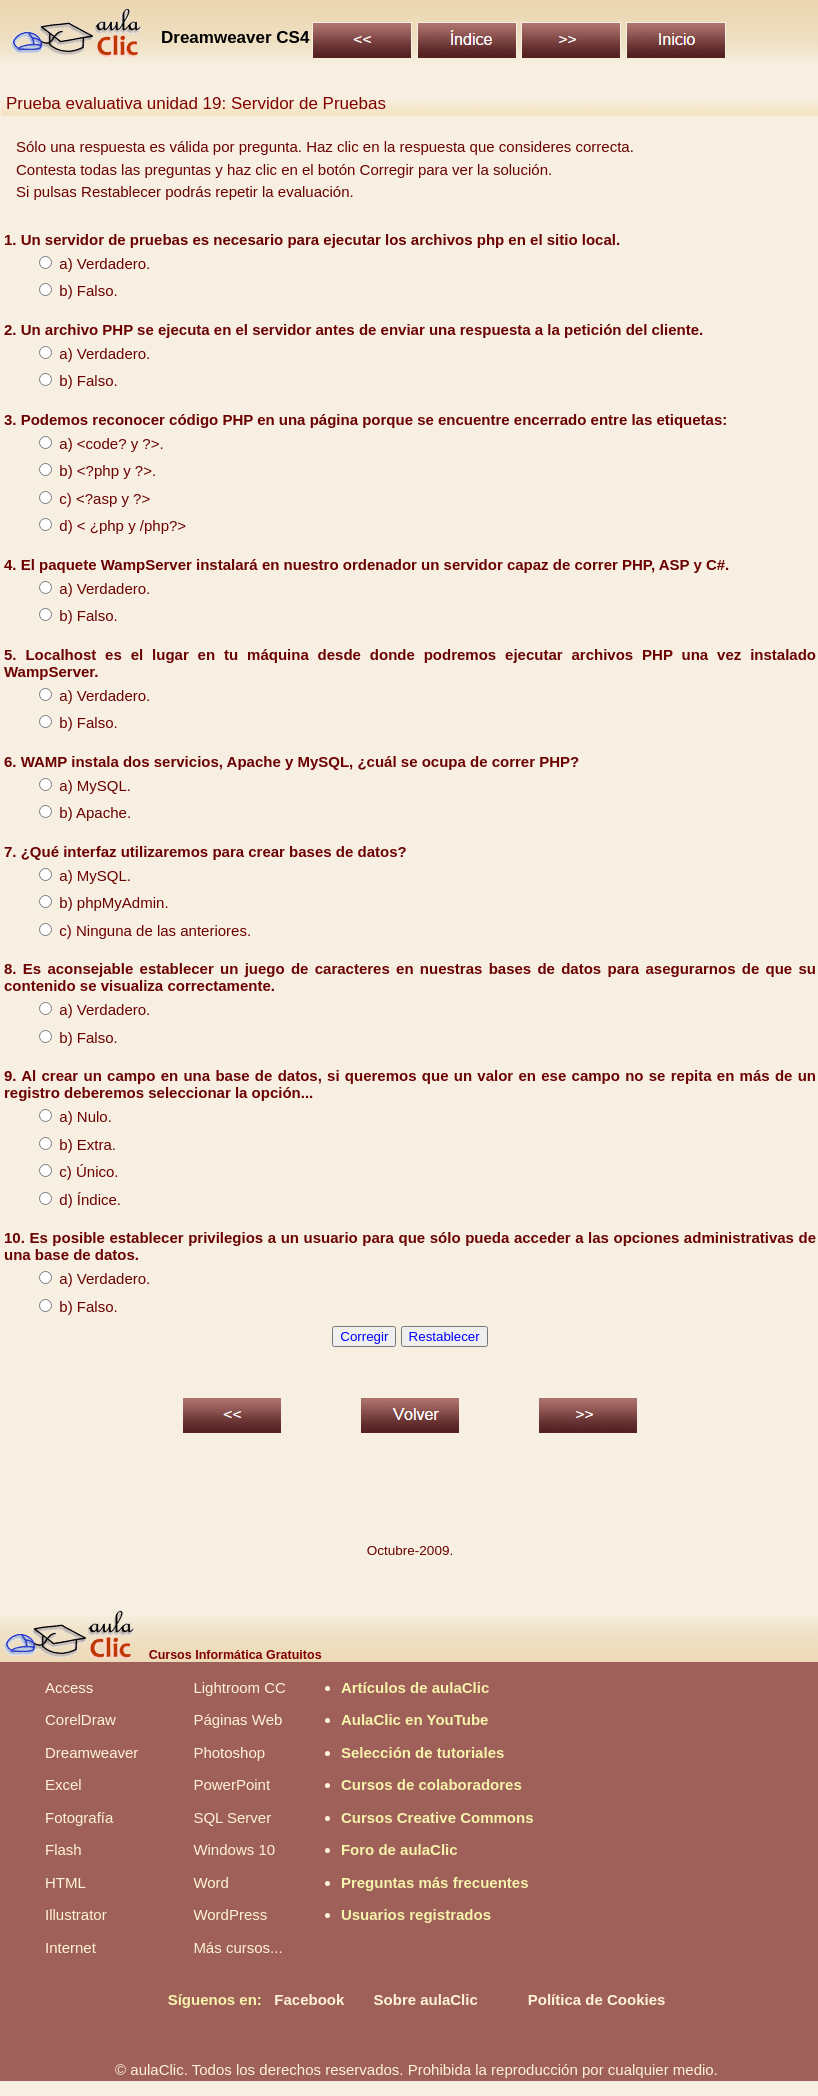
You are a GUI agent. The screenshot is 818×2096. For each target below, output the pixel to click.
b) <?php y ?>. (87, 470)
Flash (63, 1849)
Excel (63, 1784)
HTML (65, 1882)
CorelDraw (80, 1719)
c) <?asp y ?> (84, 498)
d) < (52, 525)
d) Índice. (70, 1199)
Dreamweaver (91, 1752)
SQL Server (232, 1817)
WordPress (230, 1914)
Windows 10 (234, 1849)
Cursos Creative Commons (437, 1817)
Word (211, 1882)
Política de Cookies (597, 1999)
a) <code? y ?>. (91, 443)
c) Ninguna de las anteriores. (135, 930)
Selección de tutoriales (422, 1752)
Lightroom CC (239, 1687)
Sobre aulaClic (426, 1999)
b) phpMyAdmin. (94, 902)
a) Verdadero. (84, 353)
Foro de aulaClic (399, 1849)
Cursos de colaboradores (431, 1784)
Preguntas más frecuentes (435, 1882)
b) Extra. (67, 1144)
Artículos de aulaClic (415, 1687)
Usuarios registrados (416, 1914)
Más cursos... (237, 1947)
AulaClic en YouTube (415, 1719)
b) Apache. (75, 812)
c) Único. (69, 1171)
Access (69, 1687)
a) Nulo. (65, 1116)
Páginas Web (237, 1719)
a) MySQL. (75, 785)
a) (48, 263)
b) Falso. (68, 290)
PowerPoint (231, 1784)
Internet (70, 1947)
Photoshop (229, 1752)
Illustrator (76, 1914)
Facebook (309, 1999)
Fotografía (79, 1817)
